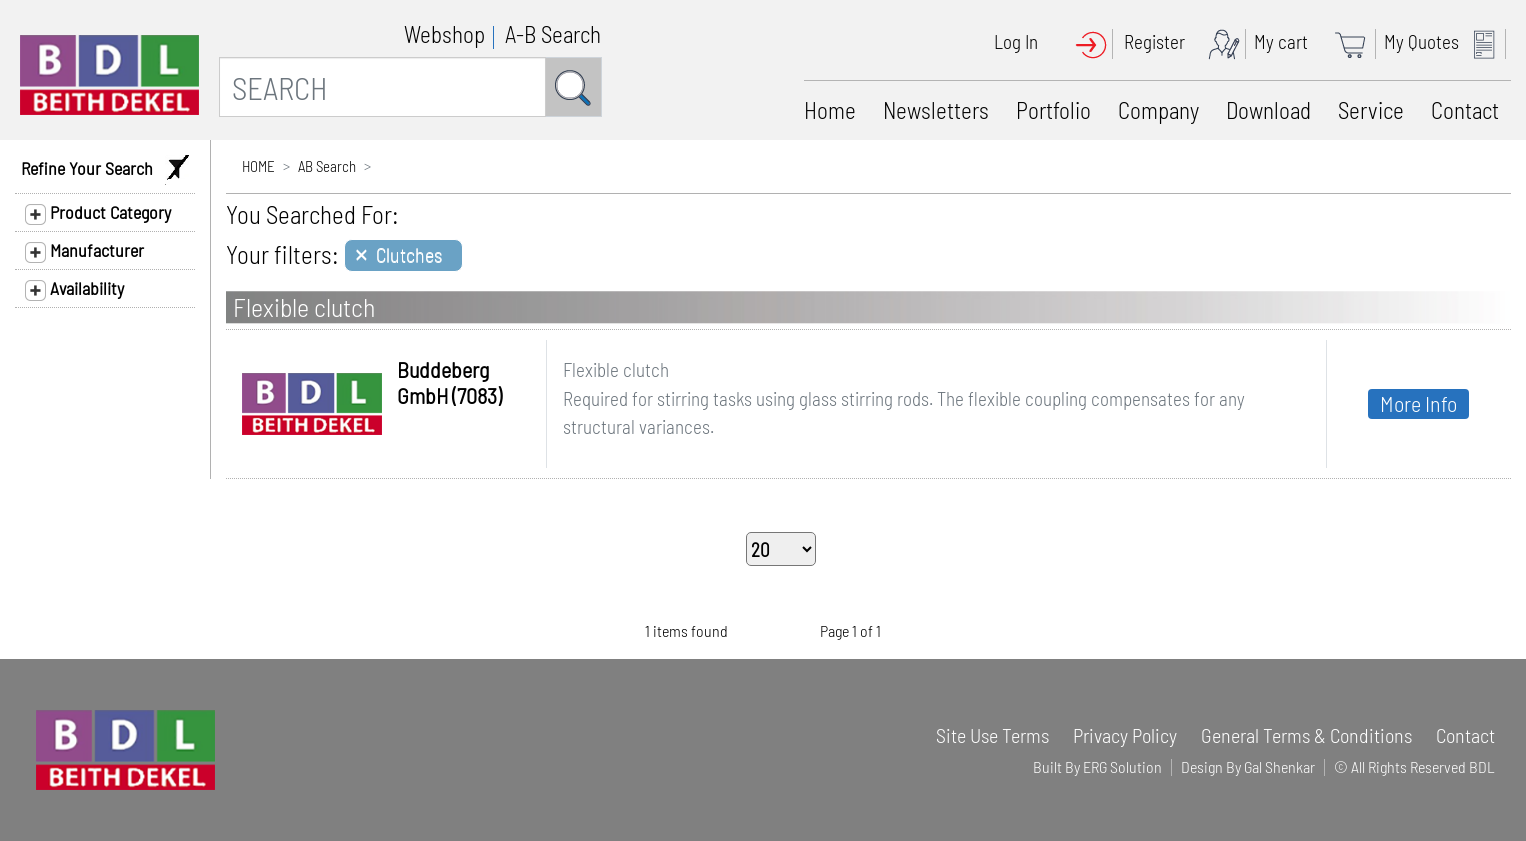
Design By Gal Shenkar (1248, 766)
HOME (258, 166)
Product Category (98, 213)
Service (1371, 110)
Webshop (444, 34)
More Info (1418, 403)
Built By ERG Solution (1097, 766)
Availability (74, 289)
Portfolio (1053, 110)
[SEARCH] (382, 87)
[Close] (403, 255)
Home (830, 110)
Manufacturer (84, 251)
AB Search (327, 166)
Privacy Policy (1125, 735)
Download (1268, 110)
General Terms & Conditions (1306, 735)
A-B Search (553, 34)
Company (1158, 110)
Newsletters (936, 110)
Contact (1465, 110)
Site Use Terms (992, 735)
